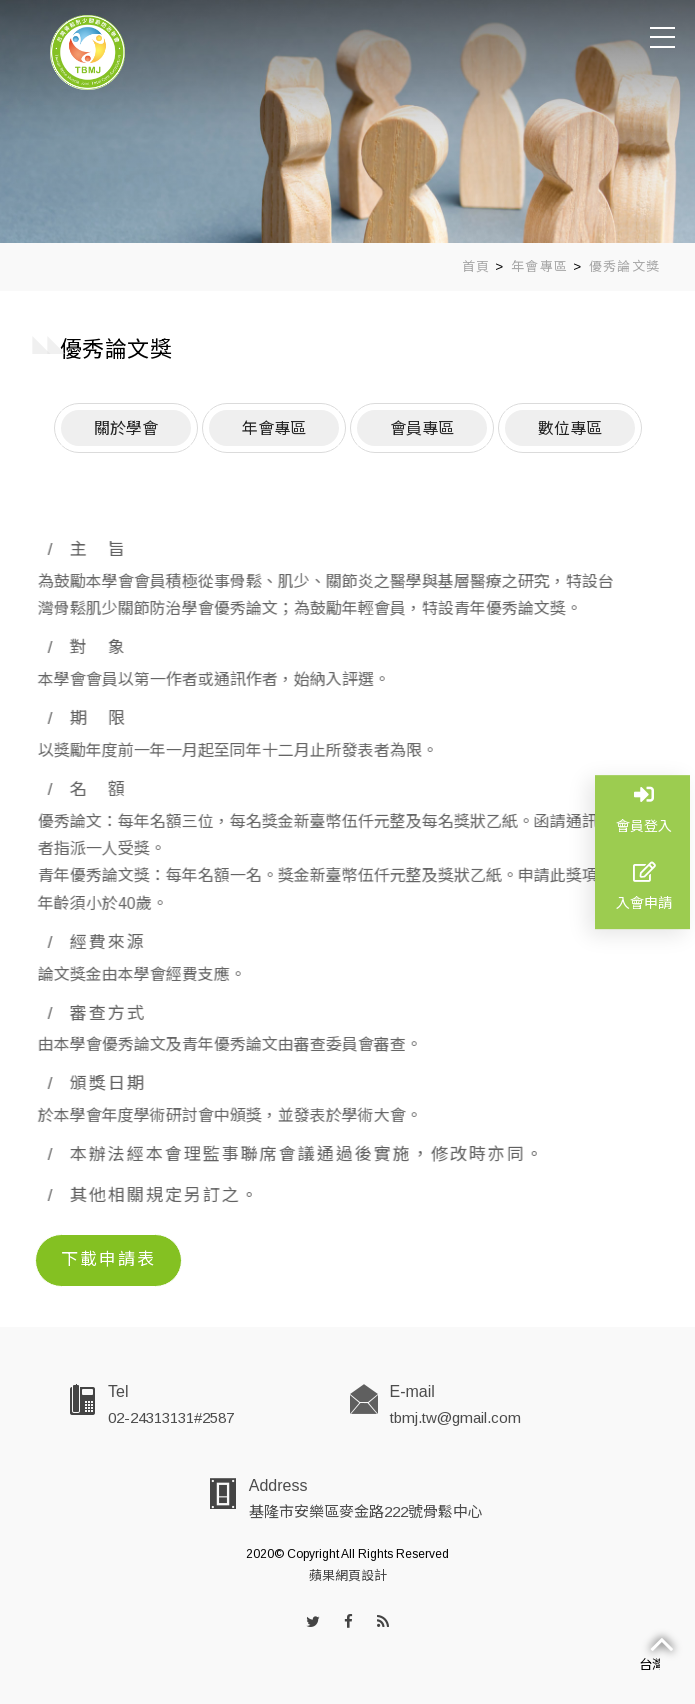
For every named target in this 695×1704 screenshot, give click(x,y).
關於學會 (126, 427)
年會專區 (539, 266)
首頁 (476, 266)
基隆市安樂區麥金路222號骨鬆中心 (366, 1511)
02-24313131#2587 (171, 1417)
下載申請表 (108, 1259)
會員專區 (422, 427)
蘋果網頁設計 (348, 1575)
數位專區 (570, 427)
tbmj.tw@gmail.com (455, 1417)
